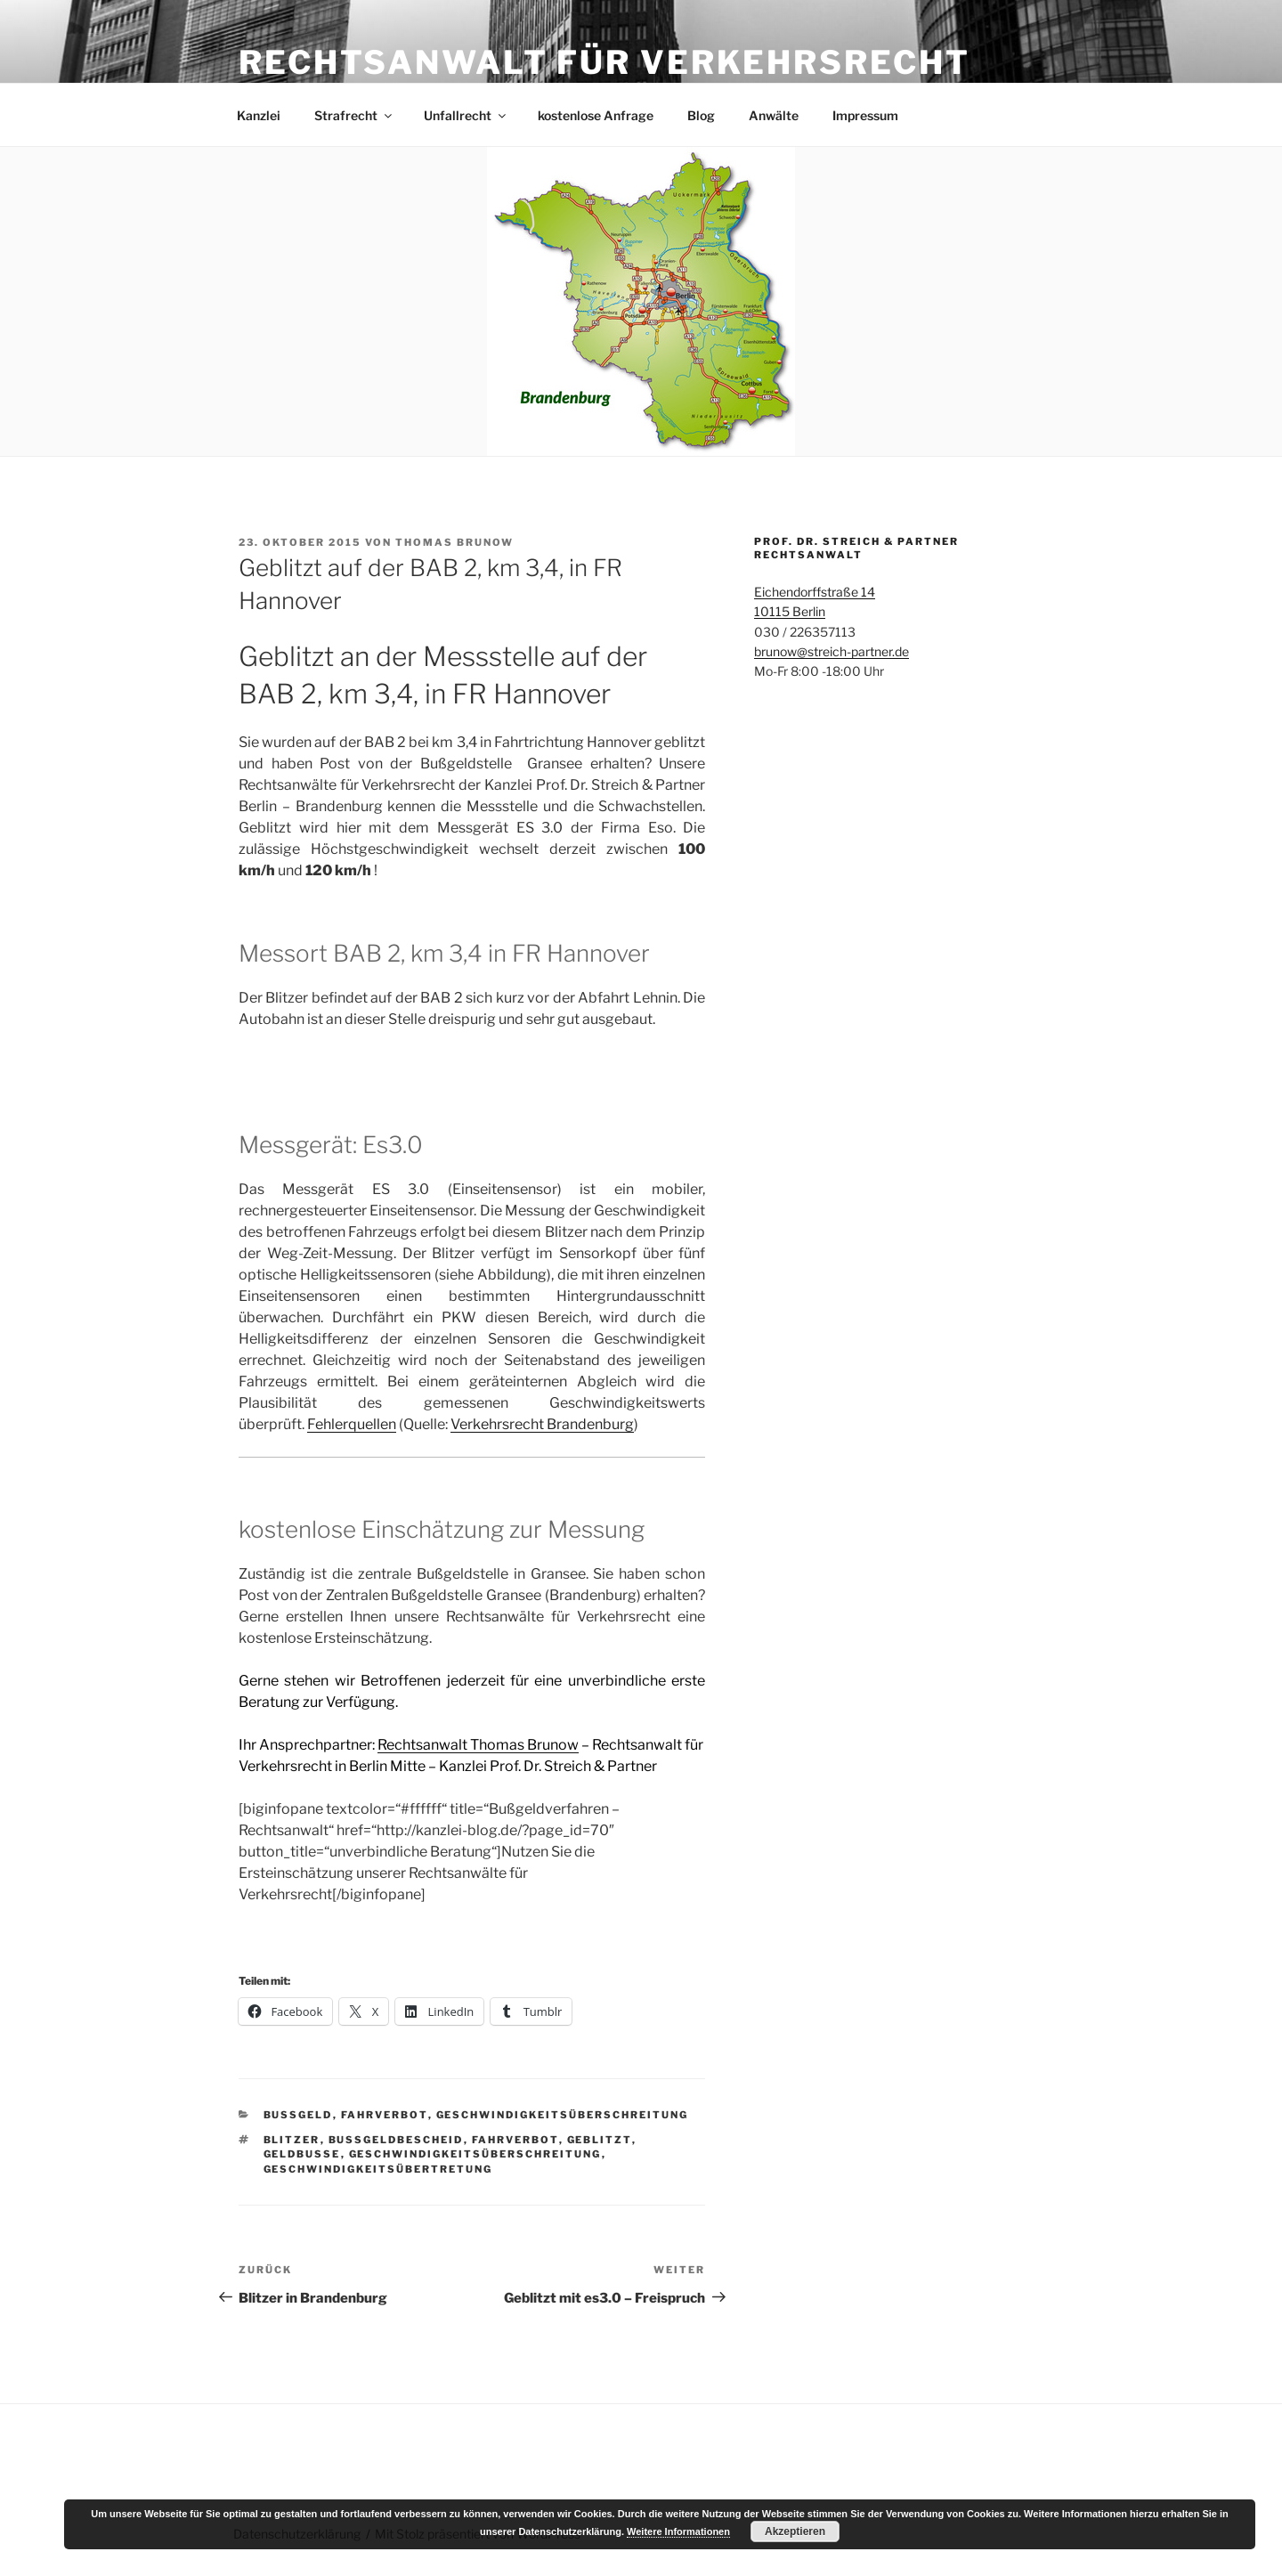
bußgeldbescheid (396, 2139)
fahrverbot (515, 2139)
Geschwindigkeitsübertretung (378, 2169)
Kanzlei (258, 115)
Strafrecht (354, 115)
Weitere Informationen (678, 2531)
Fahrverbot (384, 2115)
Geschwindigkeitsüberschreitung (562, 2115)
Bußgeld (298, 2115)
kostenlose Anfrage (595, 115)
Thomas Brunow (454, 542)
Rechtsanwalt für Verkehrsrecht (604, 62)
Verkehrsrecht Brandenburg (542, 1424)
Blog (701, 115)
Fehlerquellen (351, 1424)
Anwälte (774, 115)
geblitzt (599, 2139)
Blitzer (292, 2139)
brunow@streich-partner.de (831, 651)
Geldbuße (302, 2154)
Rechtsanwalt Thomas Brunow (478, 1744)
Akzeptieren (795, 2531)
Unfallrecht (466, 115)
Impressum (865, 115)
